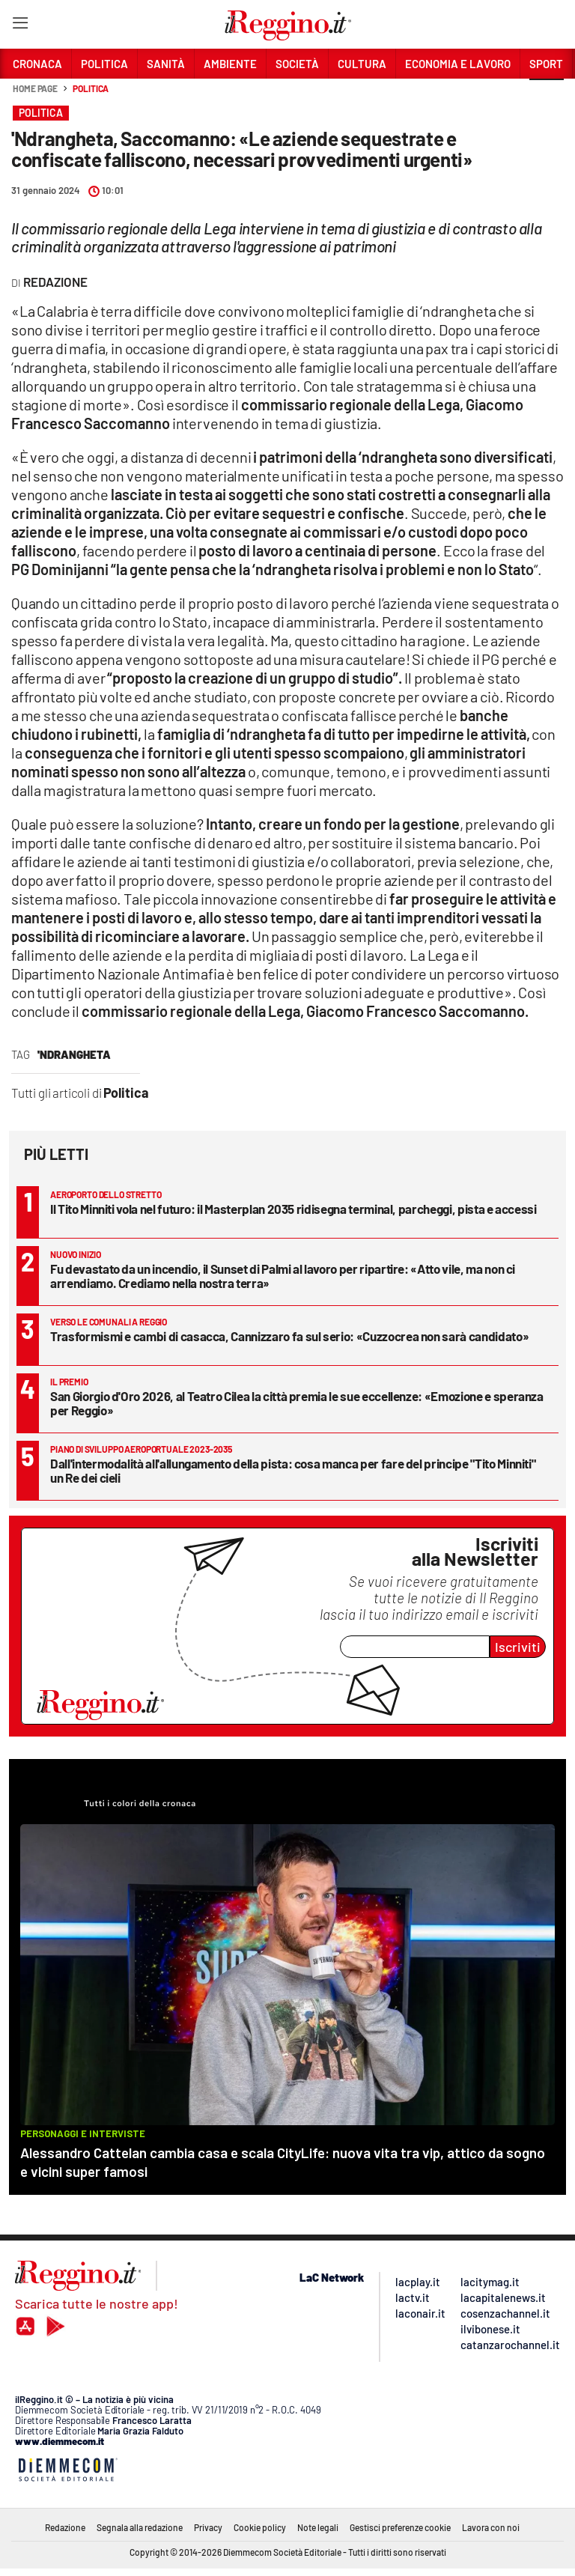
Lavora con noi (491, 2527)
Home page (35, 88)
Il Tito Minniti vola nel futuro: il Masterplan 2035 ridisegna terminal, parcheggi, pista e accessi (293, 1208)
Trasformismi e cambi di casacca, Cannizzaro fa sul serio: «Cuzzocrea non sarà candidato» (289, 1335)
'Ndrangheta (74, 1054)
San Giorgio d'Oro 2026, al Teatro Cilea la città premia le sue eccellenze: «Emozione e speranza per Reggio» (297, 1403)
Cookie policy (260, 2527)
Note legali (317, 2527)
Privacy (208, 2527)
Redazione (65, 2527)
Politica (91, 88)
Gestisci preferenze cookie (400, 2527)
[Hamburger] (19, 25)
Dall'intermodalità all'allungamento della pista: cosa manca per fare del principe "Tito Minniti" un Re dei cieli (292, 1470)
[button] (546, 97)
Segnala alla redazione (140, 2527)
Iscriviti (518, 1646)
